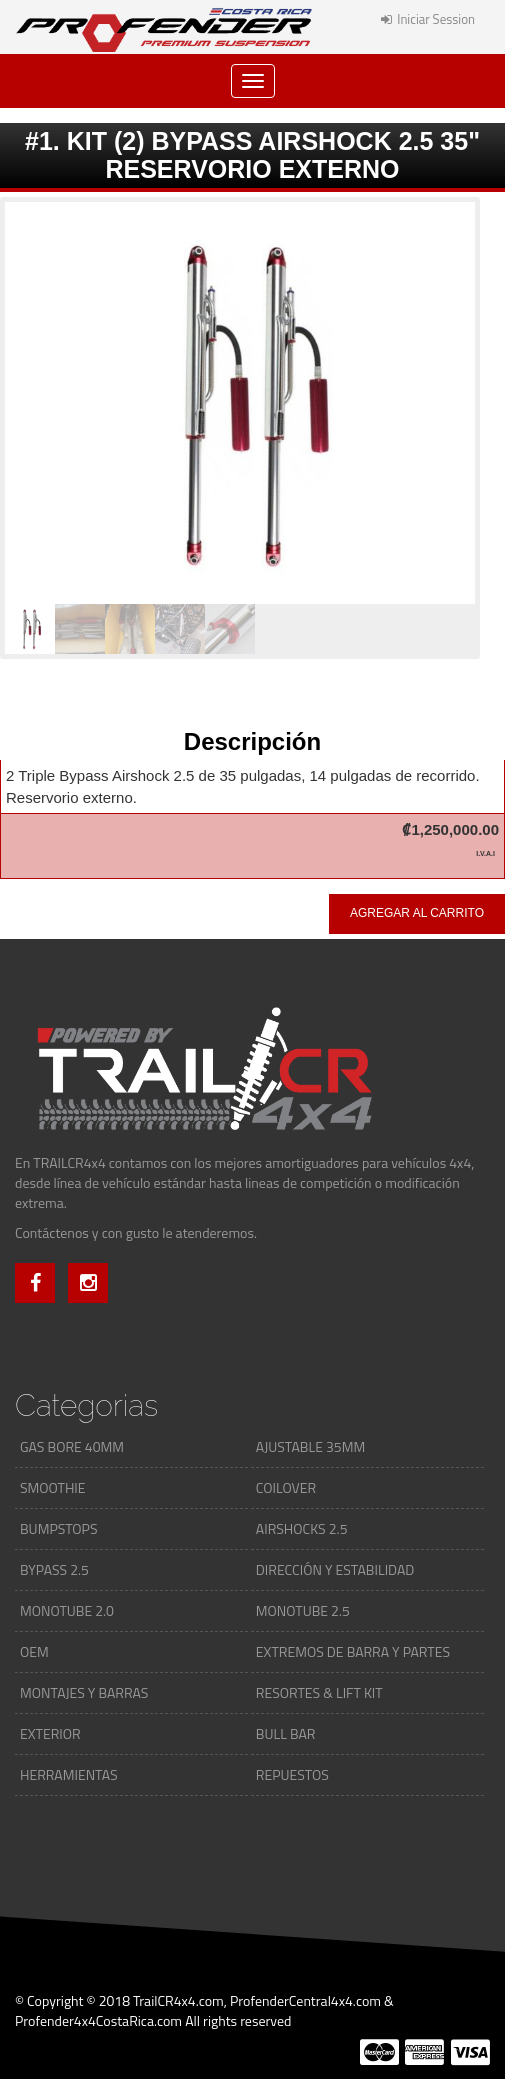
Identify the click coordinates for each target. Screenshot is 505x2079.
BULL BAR (286, 1733)
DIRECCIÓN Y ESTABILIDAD (335, 1569)
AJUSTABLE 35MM (310, 1446)
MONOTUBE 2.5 (303, 1610)
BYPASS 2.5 (54, 1569)
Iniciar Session (428, 19)
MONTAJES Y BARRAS (84, 1692)
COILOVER (286, 1487)
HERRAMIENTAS (69, 1774)
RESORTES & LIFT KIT (319, 1692)
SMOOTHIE (53, 1487)
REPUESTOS (292, 1774)
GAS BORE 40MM (72, 1446)
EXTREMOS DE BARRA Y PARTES (353, 1651)
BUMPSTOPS (59, 1528)
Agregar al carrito (417, 913)
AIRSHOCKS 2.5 (302, 1528)
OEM (34, 1651)
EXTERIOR (50, 1733)
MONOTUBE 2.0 (67, 1610)
